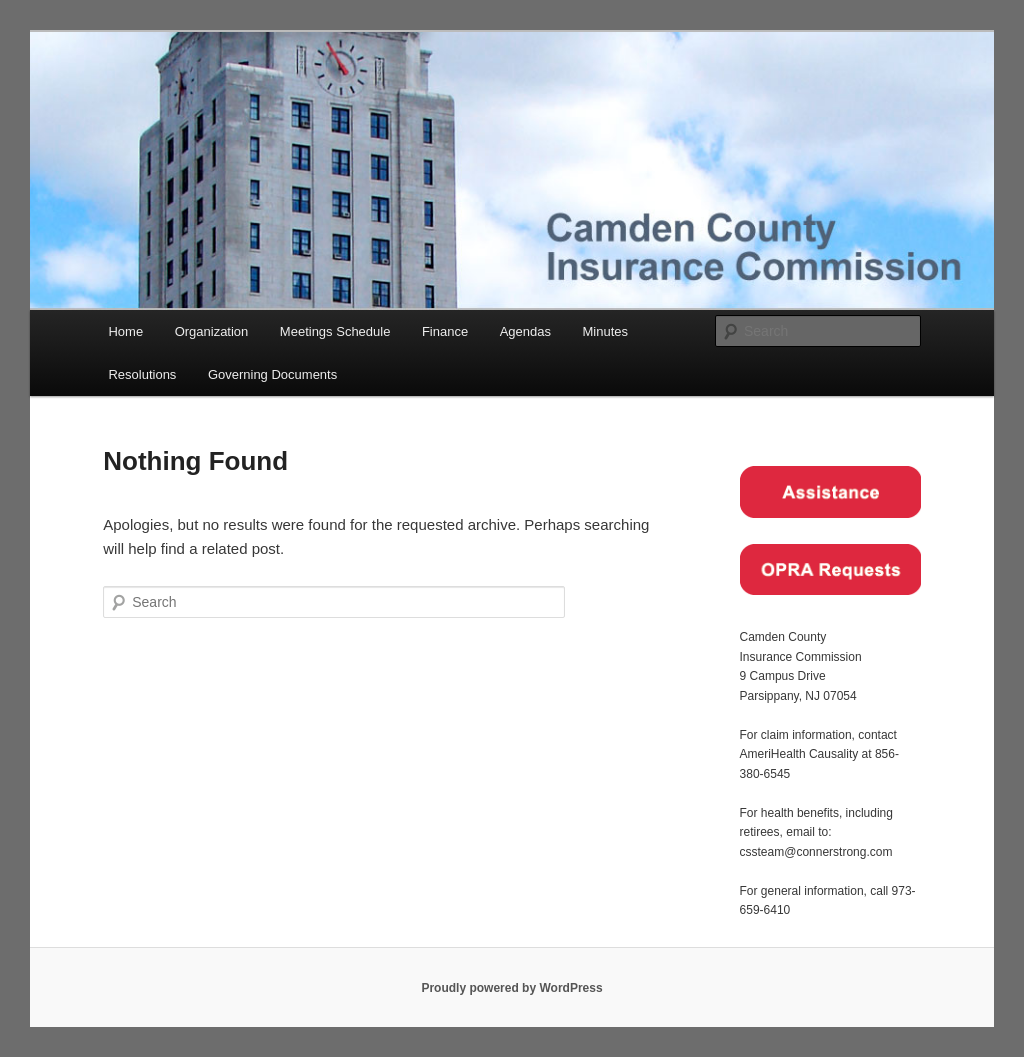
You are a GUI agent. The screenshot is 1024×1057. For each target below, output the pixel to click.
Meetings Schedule (335, 331)
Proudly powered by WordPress (511, 988)
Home (125, 331)
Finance (445, 331)
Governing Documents (272, 374)
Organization (212, 331)
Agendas (525, 331)
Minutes (606, 331)
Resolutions (142, 374)
